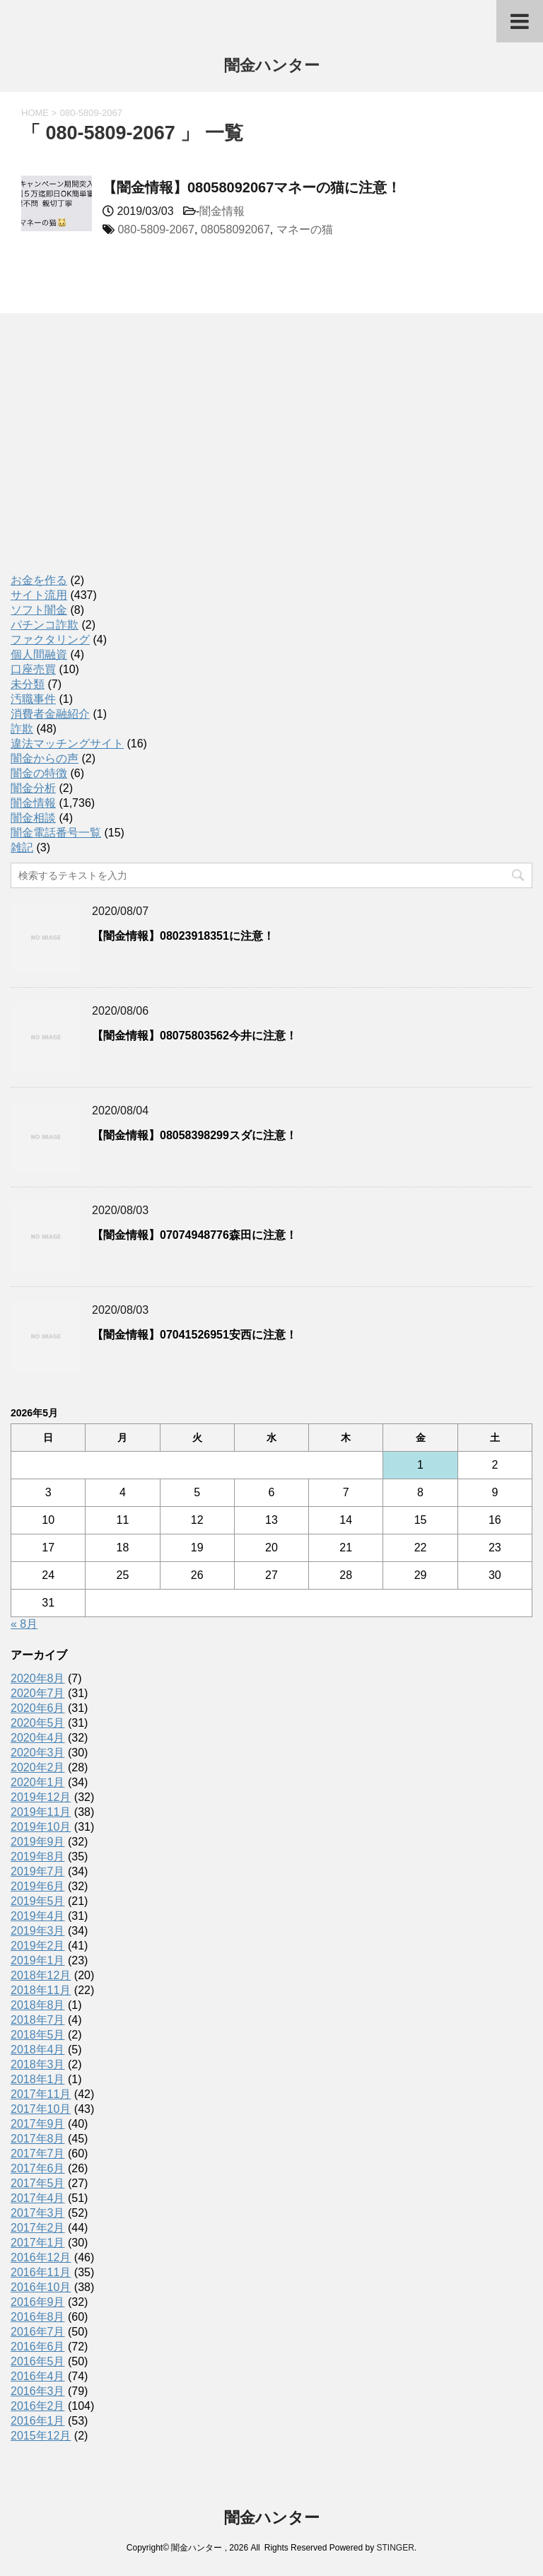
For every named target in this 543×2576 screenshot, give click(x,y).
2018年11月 (41, 1990)
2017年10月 (41, 2109)
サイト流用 (39, 595)
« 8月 (24, 1624)
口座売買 (33, 669)
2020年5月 (38, 1723)
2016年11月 (41, 2272)
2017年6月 (38, 2168)
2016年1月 (38, 2421)
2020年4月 (38, 1738)
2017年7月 (38, 2153)
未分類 (28, 684)
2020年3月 (38, 1753)
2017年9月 (38, 2124)
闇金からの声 (44, 758)
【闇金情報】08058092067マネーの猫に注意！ (252, 187)
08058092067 (235, 229)
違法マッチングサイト (67, 744)
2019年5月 (38, 1901)
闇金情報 (222, 211)
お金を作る (39, 580)
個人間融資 (39, 654)
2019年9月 (38, 1842)
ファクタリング (50, 640)
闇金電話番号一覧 (56, 833)
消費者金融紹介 (50, 714)
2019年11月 (41, 1812)
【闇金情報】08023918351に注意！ (183, 936)
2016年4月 (38, 2376)
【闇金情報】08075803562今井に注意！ (194, 1036)
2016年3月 (38, 2391)
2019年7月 (38, 1871)
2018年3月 (38, 2064)
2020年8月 (38, 1678)
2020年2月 (38, 1767)
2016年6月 (38, 2347)
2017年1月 (38, 2243)
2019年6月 (38, 1886)
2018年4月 (38, 2050)
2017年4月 (38, 2198)
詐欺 (22, 729)
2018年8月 (38, 2005)
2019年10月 (41, 1827)
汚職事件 (33, 699)
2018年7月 (38, 2020)
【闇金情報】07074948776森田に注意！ (194, 1235)
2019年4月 (38, 1916)
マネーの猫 (304, 229)
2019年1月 (38, 1960)
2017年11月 (41, 2094)
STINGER (395, 2548)
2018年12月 (41, 1975)
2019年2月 (38, 1946)
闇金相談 (33, 818)
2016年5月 (38, 2361)
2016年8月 (38, 2317)
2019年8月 (38, 1857)
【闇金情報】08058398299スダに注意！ (194, 1135)
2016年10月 (41, 2287)
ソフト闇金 (39, 610)
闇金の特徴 (39, 773)
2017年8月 (38, 2139)
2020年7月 (38, 1693)
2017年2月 (38, 2228)
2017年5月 (38, 2183)
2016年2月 (38, 2406)
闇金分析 (33, 788)
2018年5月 (38, 2035)
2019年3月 (38, 1931)
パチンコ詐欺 (44, 625)
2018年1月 (38, 2079)
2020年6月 (38, 1708)
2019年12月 (41, 1797)
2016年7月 (38, 2332)
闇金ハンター (272, 67)
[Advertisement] (117, 458)
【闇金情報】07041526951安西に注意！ (194, 1335)
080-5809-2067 (155, 229)
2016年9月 (38, 2302)
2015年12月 (41, 2436)
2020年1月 (38, 1782)
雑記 (22, 847)
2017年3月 (38, 2213)
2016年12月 (41, 2257)
